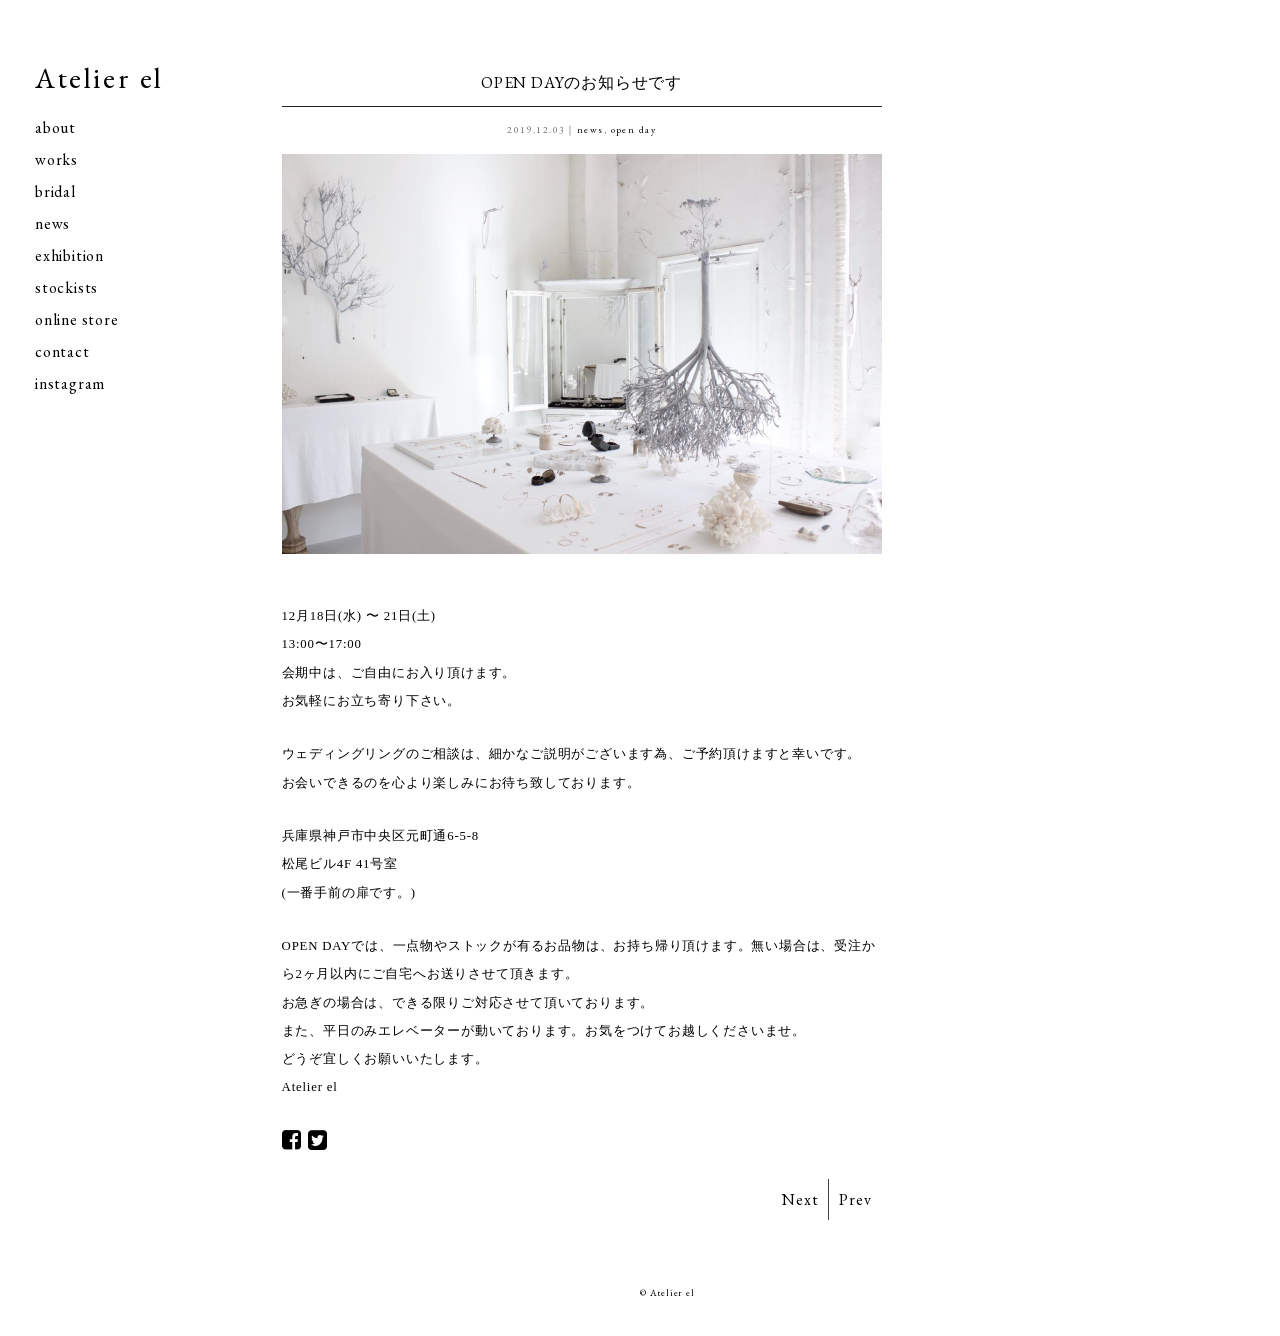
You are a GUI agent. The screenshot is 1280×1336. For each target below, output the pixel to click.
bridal (55, 191)
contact (62, 351)
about (55, 127)
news (52, 223)
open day (634, 129)
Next (800, 1199)
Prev (855, 1199)
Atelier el (99, 78)
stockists (66, 287)
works (56, 159)
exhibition (69, 255)
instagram (70, 383)
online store (77, 319)
